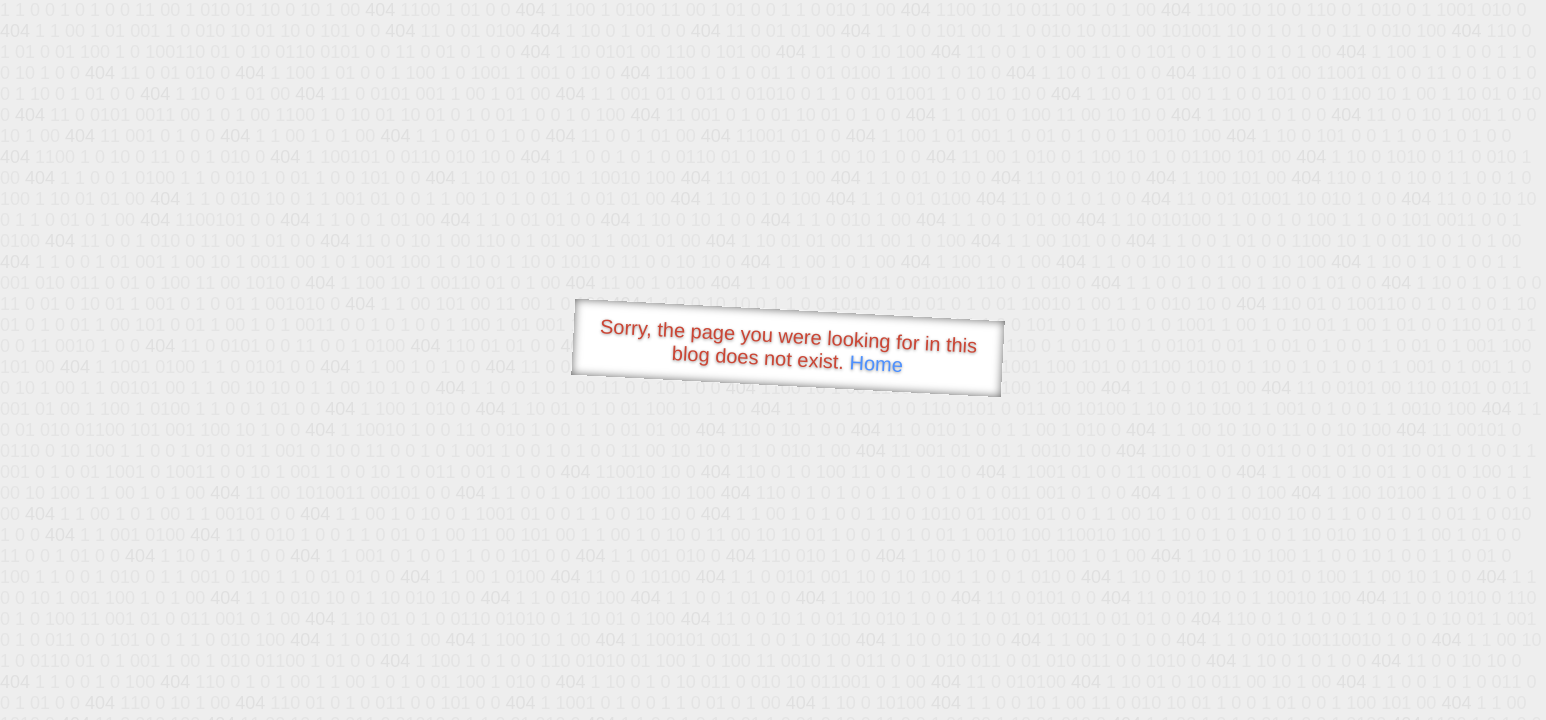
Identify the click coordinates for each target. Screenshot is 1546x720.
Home (876, 363)
